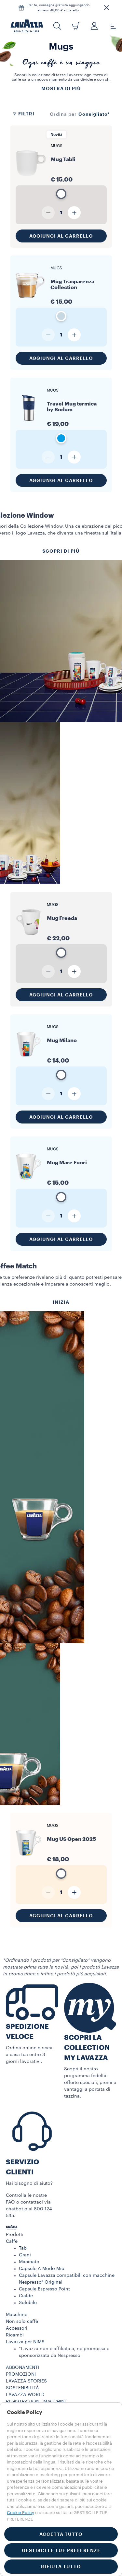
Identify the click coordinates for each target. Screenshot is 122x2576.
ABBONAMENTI (22, 2367)
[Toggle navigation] (109, 25)
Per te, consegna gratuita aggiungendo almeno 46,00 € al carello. (58, 8)
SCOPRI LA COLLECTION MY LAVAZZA (87, 2048)
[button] (106, 8)
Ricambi (15, 2335)
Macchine (16, 2314)
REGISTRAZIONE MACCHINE (36, 2401)
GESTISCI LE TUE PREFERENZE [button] (61, 2550)
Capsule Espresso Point (44, 2289)
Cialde (26, 2296)
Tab (23, 2248)
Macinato (29, 2262)
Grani (25, 2255)
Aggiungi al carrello (61, 236)
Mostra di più (61, 88)
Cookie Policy (20, 2513)
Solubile (28, 2302)
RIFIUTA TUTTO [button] (61, 2566)
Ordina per (63, 114)
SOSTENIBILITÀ (22, 2388)
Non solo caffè (22, 2321)
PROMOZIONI (21, 2374)
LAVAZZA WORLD (25, 2395)
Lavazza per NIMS (25, 2342)
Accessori (16, 2328)
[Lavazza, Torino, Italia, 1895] (27, 25)
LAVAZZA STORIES (26, 2381)
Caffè (12, 2241)
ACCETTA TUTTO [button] (61, 2534)
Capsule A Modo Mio (41, 2268)
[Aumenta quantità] (74, 212)
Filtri (23, 114)
